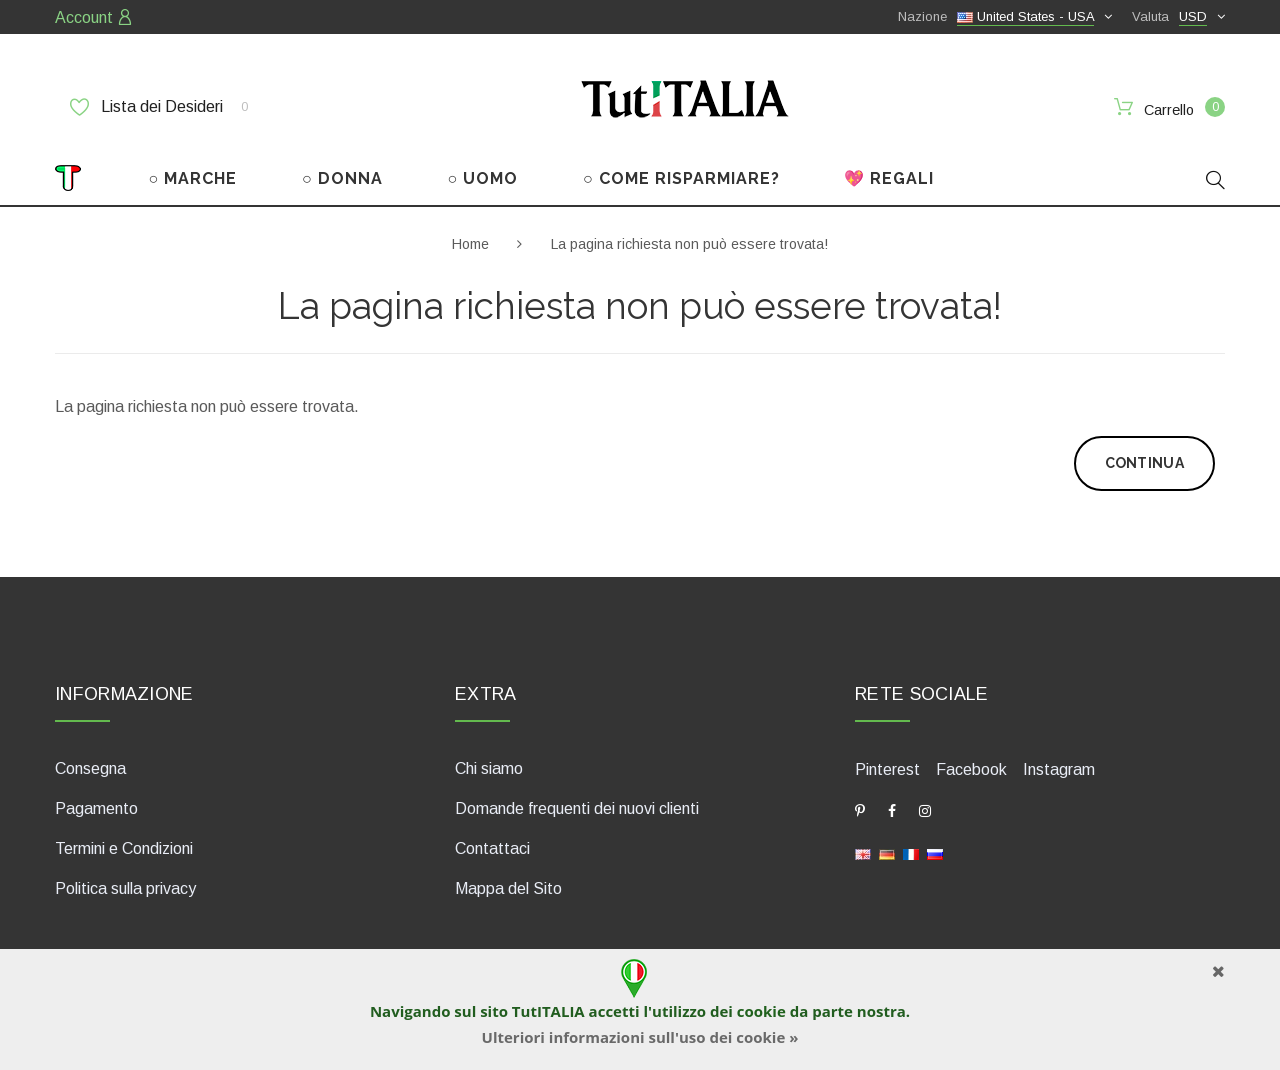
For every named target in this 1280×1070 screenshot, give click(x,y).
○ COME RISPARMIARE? (681, 178)
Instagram (1059, 769)
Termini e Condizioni (124, 848)
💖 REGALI (889, 178)
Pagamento (96, 808)
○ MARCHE (193, 178)
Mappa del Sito (508, 888)
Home (470, 244)
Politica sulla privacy (125, 888)
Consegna (90, 768)
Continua (1144, 463)
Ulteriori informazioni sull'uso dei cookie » (640, 1037)
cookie (761, 1011)
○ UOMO (483, 178)
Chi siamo (489, 768)
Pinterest (887, 769)
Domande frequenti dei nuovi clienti (577, 808)
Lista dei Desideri (159, 107)
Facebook (971, 769)
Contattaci (492, 848)
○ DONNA (342, 178)
